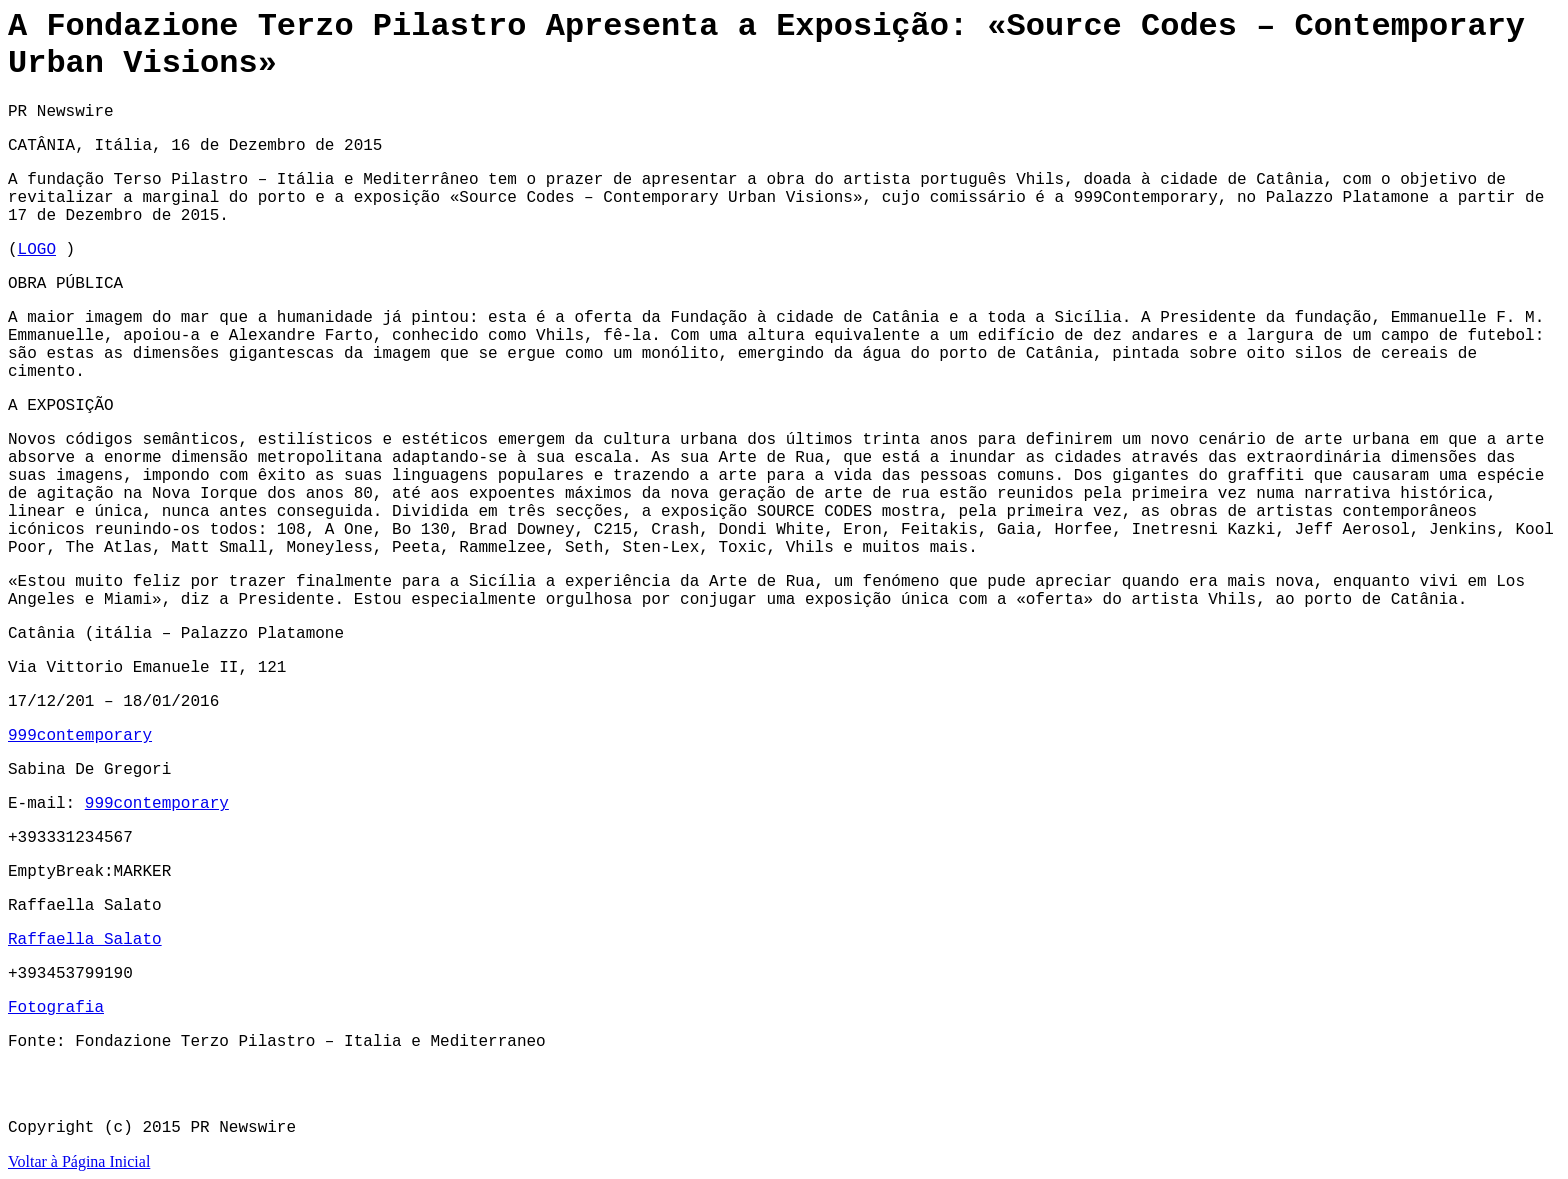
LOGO (37, 250)
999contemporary (80, 736)
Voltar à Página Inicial (79, 1161)
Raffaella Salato (85, 940)
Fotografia (56, 1008)
